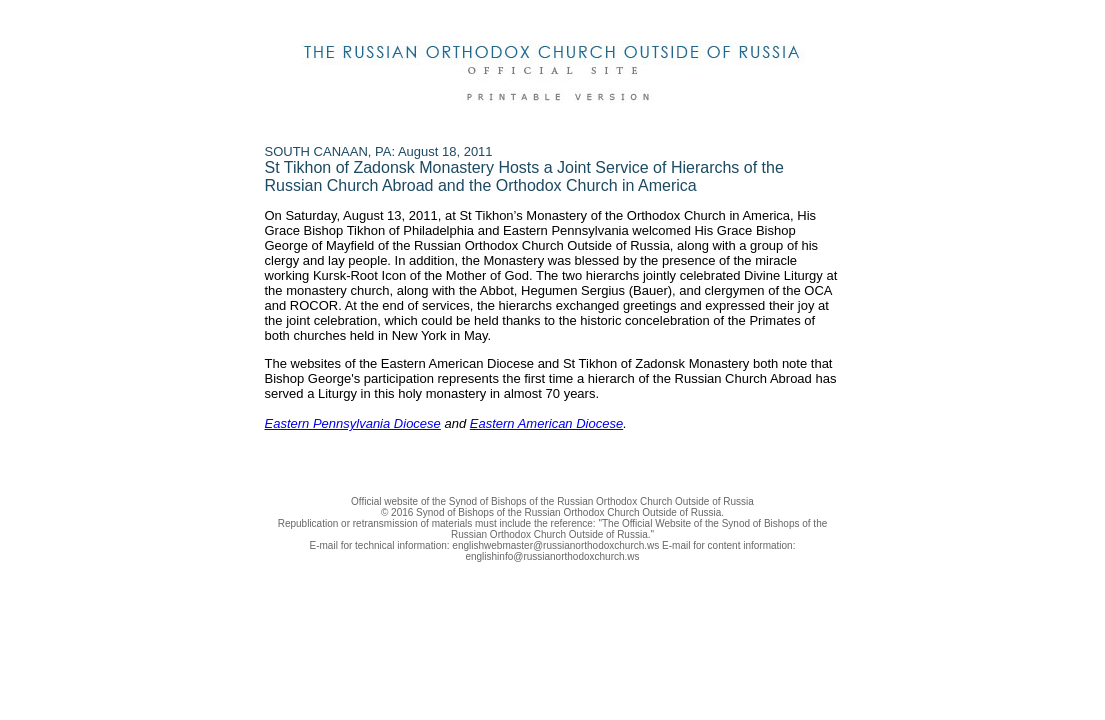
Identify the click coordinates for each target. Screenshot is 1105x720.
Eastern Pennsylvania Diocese (353, 423)
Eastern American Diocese (546, 423)
